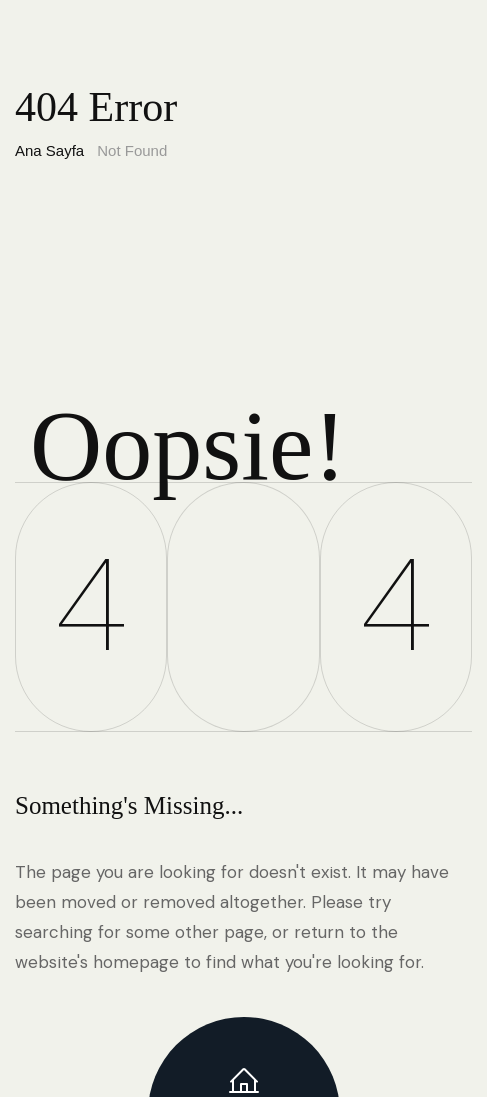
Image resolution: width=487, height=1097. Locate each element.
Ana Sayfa (49, 150)
